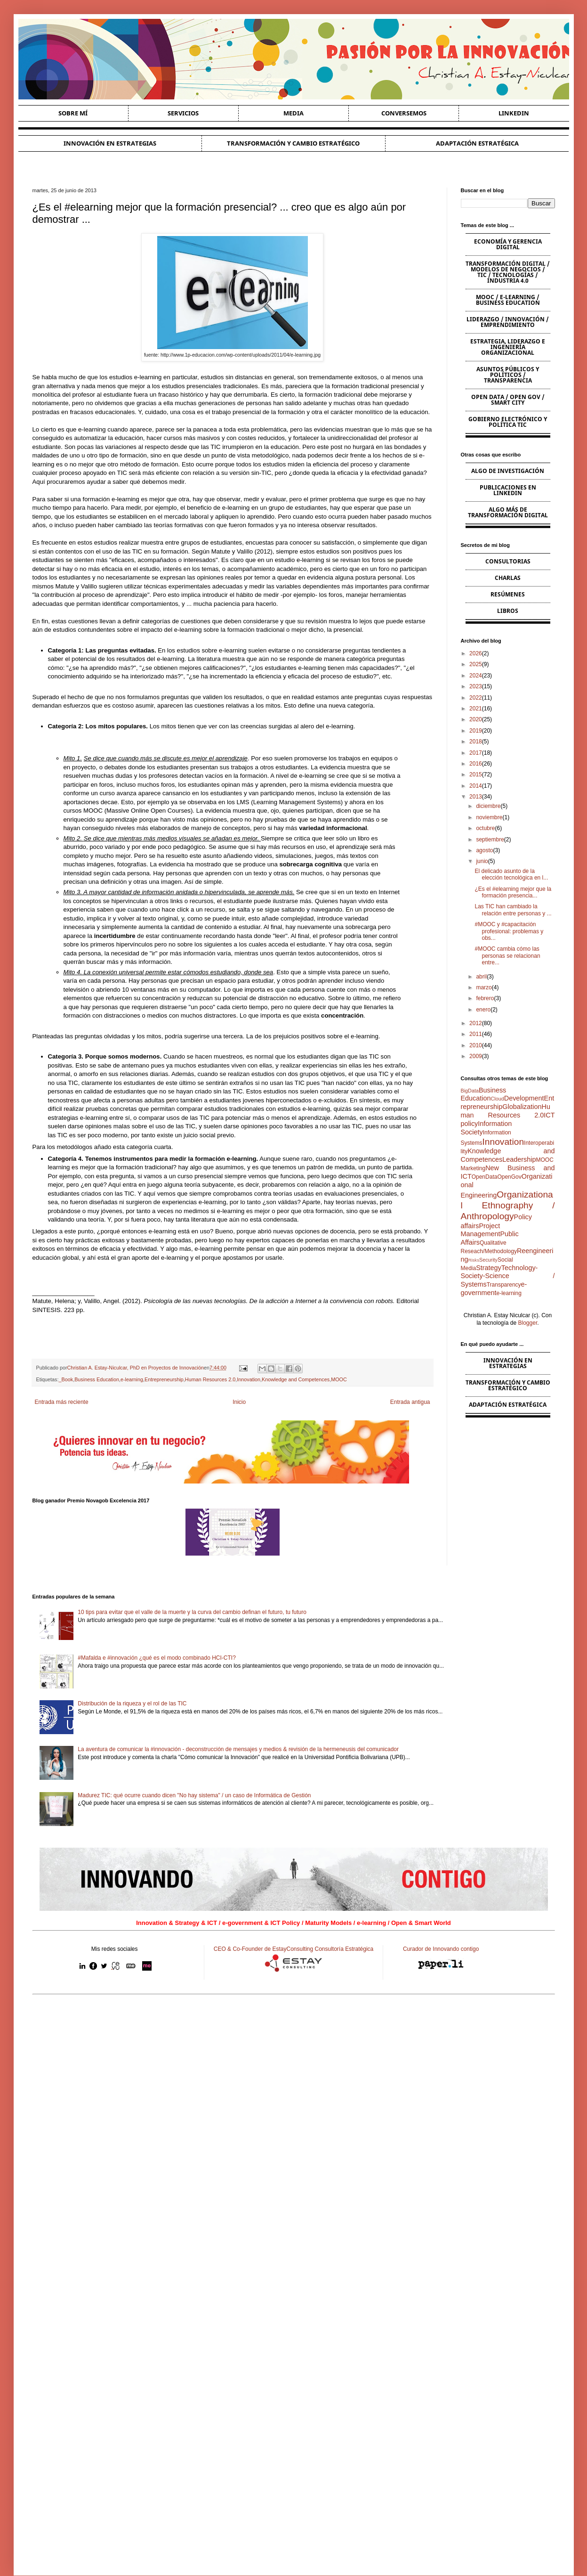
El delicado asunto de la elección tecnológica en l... (511, 874)
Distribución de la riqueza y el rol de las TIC (132, 1703)
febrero (485, 998)
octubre (485, 828)
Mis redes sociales (114, 1949)
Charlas (508, 578)
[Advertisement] (293, 2075)
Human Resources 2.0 (210, 1379)
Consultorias (508, 561)
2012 (475, 1023)
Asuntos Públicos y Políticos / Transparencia (507, 374)
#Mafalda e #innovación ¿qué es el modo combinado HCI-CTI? (157, 1658)
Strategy (488, 1268)
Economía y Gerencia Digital (508, 244)
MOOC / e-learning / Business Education (508, 300)
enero (483, 1009)
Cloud (497, 1098)
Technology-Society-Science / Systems (508, 1276)
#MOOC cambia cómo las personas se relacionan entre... (507, 956)
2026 (475, 653)
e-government (494, 1288)
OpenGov (509, 1177)
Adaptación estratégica (477, 143)
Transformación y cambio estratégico (293, 143)
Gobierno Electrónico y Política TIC (507, 422)
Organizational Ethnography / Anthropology (508, 1205)
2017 (475, 753)
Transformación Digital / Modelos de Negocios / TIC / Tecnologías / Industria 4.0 (508, 272)
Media (293, 113)
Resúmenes (508, 594)
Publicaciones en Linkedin (508, 490)
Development (524, 1098)
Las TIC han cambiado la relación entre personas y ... (512, 909)
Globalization (521, 1106)
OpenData (485, 1177)
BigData (470, 1090)
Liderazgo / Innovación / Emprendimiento (507, 322)
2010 (475, 1045)
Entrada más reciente (61, 1402)
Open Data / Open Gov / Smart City (508, 400)
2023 (475, 686)
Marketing (473, 1168)
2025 (475, 664)
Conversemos (403, 113)
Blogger (528, 1323)
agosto (484, 850)
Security (488, 1260)
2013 (475, 796)
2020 (475, 719)
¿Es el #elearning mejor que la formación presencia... (512, 892)
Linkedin (514, 113)
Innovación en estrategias (110, 143)
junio (482, 861)
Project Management (480, 1230)
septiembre (490, 839)
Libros (507, 611)
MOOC (339, 1379)
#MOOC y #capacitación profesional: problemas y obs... (508, 931)
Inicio (239, 1402)
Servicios (183, 113)
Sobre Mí (73, 113)
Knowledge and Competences (296, 1379)
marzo (483, 987)
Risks (473, 1260)
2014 (475, 786)
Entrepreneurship (164, 1379)
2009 (475, 1056)
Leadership (519, 1159)
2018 (475, 741)
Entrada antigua (410, 1402)
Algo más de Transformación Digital (508, 512)
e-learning (132, 1379)
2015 (475, 774)
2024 (475, 675)
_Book (66, 1379)
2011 (475, 1034)
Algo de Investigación (507, 471)
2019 (475, 730)
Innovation (248, 1379)
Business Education (96, 1379)
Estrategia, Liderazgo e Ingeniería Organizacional (507, 347)
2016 (475, 763)
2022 (475, 697)
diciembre (488, 806)
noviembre (489, 817)
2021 (475, 708)
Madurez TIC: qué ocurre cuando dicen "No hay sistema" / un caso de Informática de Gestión (194, 1795)
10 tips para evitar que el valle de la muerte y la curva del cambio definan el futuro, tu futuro (192, 1612)
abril (481, 976)
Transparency (504, 1284)
